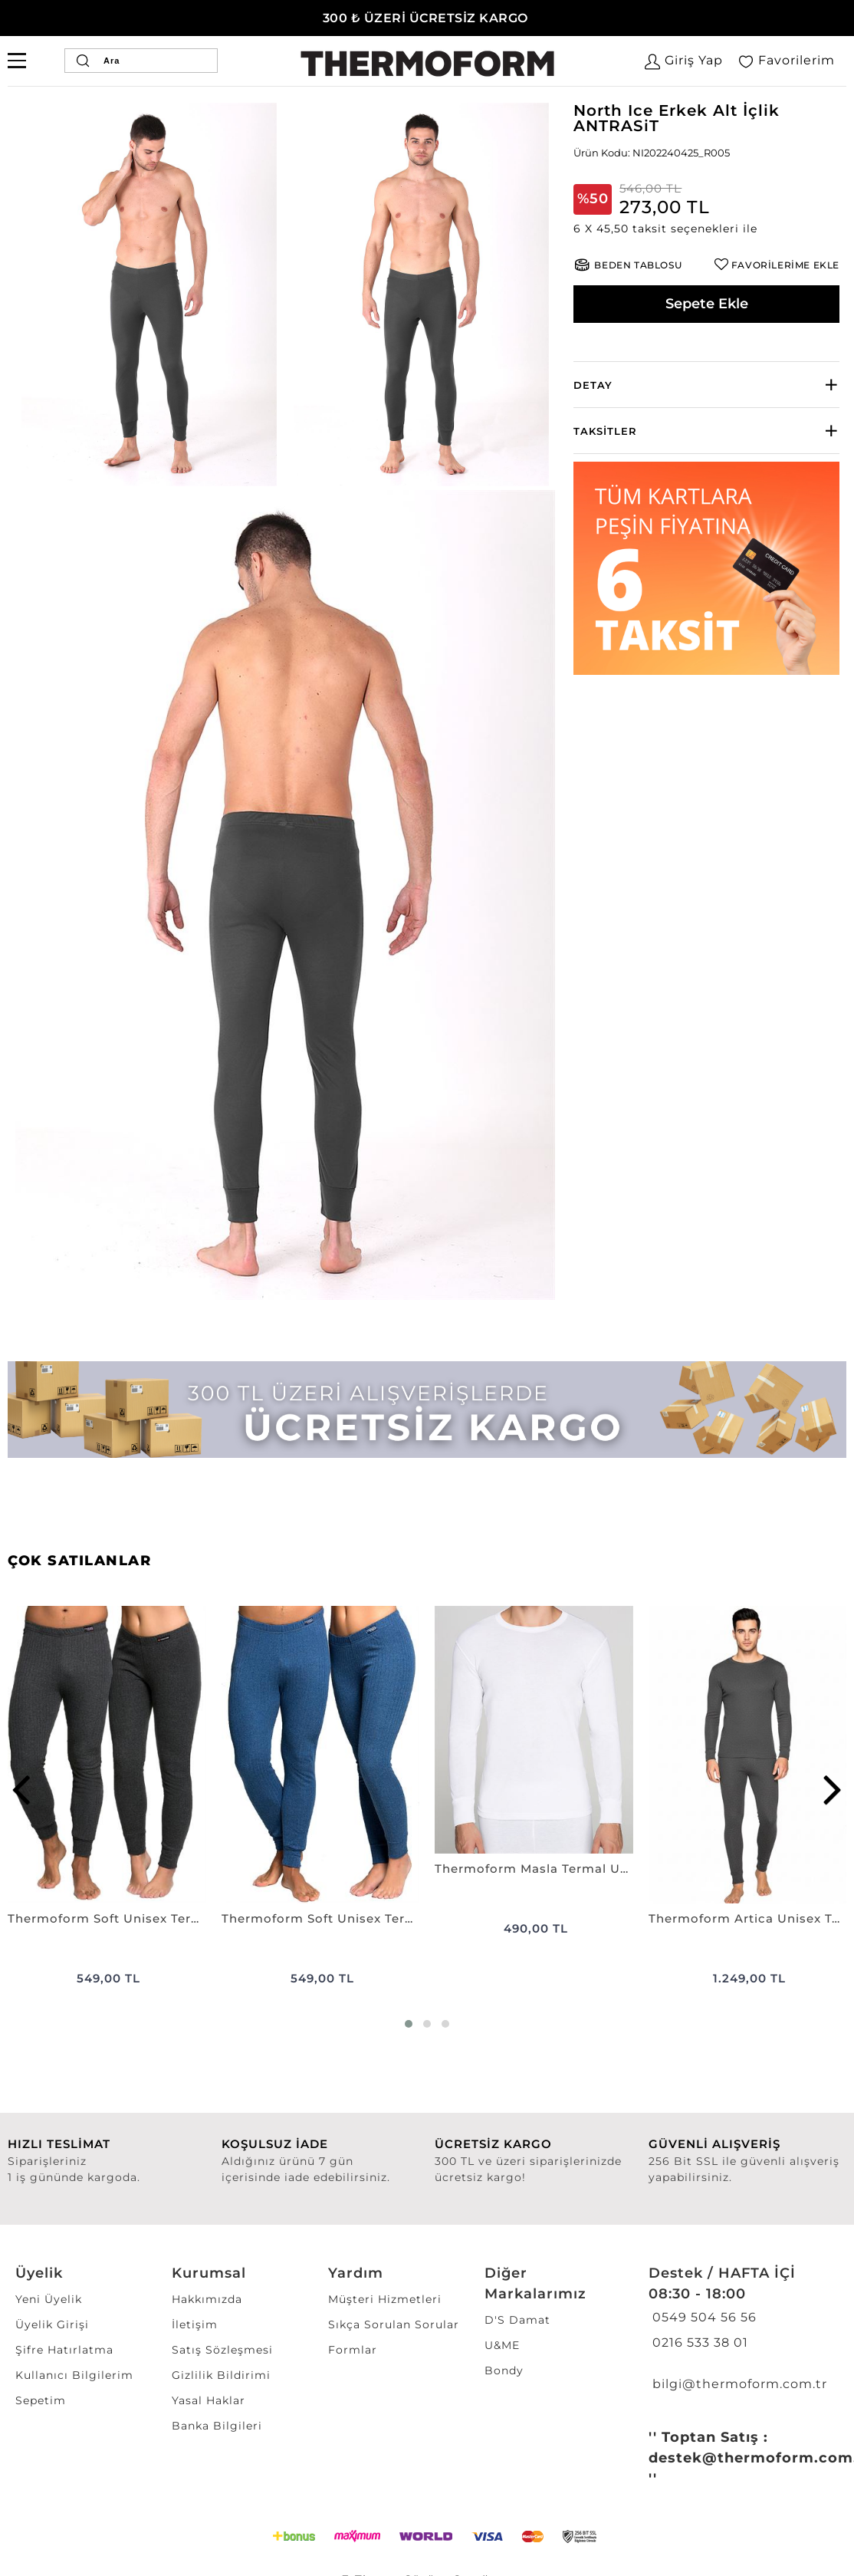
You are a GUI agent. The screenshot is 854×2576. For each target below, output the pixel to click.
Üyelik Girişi (52, 2324)
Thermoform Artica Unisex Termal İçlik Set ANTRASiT (748, 1918)
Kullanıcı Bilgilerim (74, 2375)
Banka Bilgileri (217, 2426)
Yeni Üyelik (48, 2299)
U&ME (502, 2345)
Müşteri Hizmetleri (385, 2299)
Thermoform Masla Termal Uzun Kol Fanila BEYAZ (534, 1868)
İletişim (195, 2324)
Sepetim (40, 2400)
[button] (706, 229)
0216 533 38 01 (698, 2342)
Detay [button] (593, 385)
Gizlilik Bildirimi (221, 2375)
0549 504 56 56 (703, 2317)
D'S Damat (517, 2320)
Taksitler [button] (605, 431)
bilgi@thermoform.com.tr (738, 2384)
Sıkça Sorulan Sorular (393, 2324)
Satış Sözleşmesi (222, 2350)
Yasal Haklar (208, 2400)
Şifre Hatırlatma (64, 2350)
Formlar (352, 2350)
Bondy (504, 2370)
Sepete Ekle (706, 303)
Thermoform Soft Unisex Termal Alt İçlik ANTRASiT (107, 1918)
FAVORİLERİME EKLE (785, 265)
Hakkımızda (207, 2299)
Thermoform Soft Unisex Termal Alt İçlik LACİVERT (321, 1918)
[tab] (706, 384)
